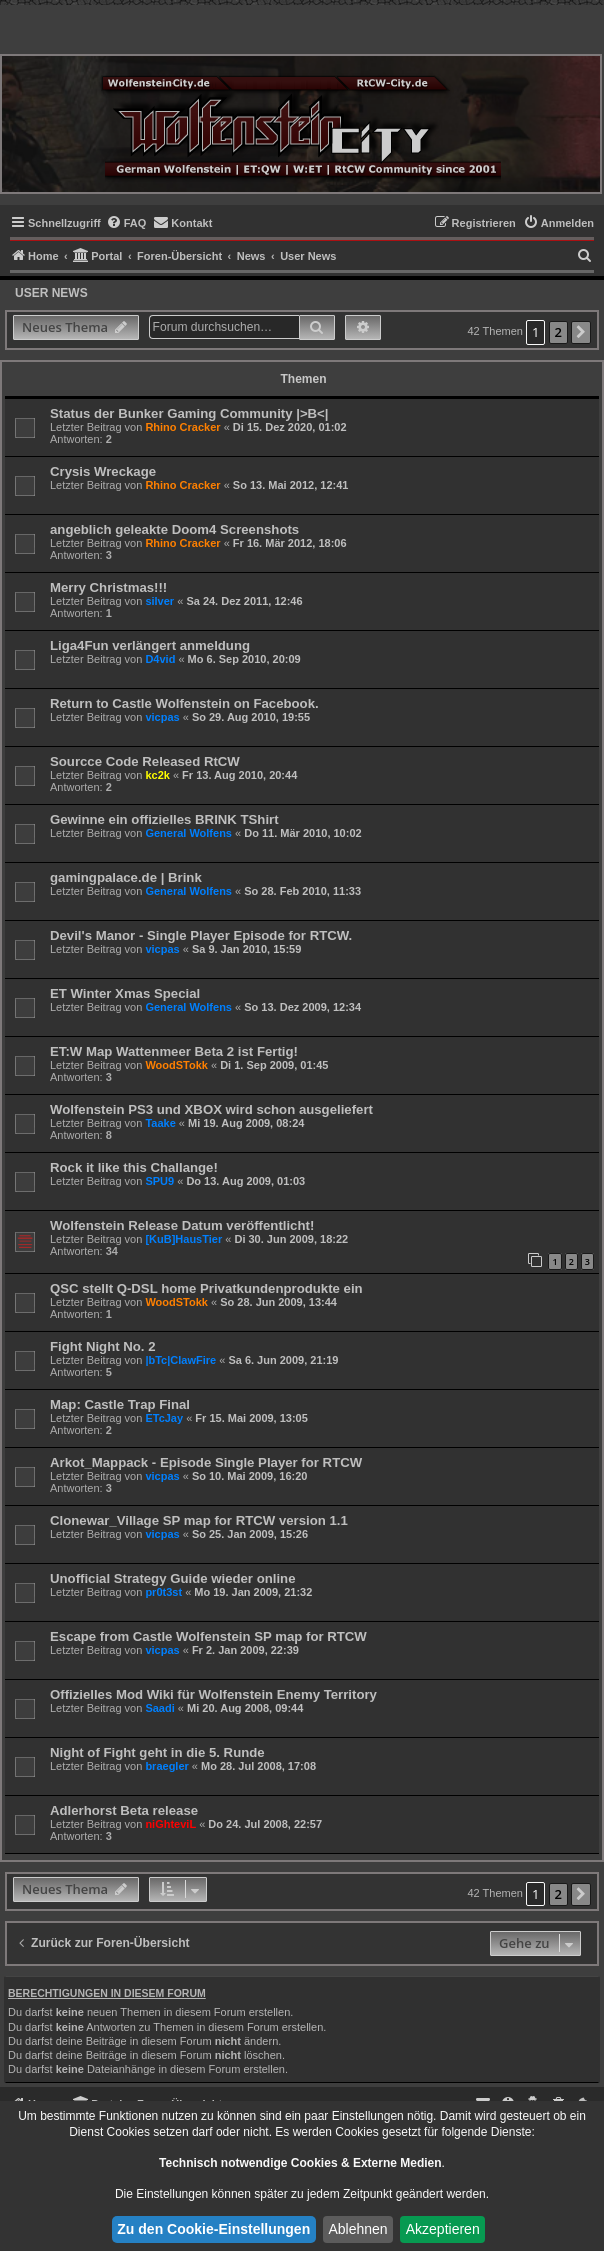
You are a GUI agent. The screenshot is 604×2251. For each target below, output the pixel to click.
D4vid (160, 659)
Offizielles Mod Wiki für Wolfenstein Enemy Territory (213, 1694)
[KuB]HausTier (183, 1239)
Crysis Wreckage (103, 471)
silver (159, 601)
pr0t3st (163, 1592)
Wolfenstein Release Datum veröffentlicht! (182, 1225)
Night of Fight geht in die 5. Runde (157, 1752)
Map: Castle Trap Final (120, 1404)
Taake (160, 1123)
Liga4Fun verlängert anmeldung (150, 645)
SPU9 (159, 1181)
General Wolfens (188, 833)
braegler (166, 1766)
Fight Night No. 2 (102, 1346)
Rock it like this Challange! (134, 1167)
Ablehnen (357, 2229)
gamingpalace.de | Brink (126, 877)
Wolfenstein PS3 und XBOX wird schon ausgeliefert (211, 1109)
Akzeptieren (443, 2229)
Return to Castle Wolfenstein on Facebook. (184, 703)
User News (51, 293)
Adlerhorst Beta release (124, 1810)
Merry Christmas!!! (108, 587)
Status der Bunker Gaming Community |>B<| (189, 413)
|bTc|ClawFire (180, 1360)
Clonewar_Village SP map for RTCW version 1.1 (199, 1520)
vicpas (162, 717)
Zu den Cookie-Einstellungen (213, 2229)
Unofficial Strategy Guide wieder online (172, 1578)
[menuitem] (126, 223)
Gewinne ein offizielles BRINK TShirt (164, 819)
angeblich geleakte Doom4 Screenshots (174, 529)
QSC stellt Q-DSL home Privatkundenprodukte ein (206, 1288)
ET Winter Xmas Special (125, 993)
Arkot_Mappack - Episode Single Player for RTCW (206, 1462)
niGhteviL (170, 1824)
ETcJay (164, 1418)
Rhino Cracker (182, 427)
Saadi (159, 1708)
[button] (581, 332)
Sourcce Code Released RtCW (145, 761)
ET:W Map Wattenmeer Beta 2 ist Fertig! (174, 1051)
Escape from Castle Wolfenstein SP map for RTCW (208, 1636)
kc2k (157, 775)
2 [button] (558, 332)
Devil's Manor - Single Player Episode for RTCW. (201, 935)
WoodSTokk (176, 1065)
